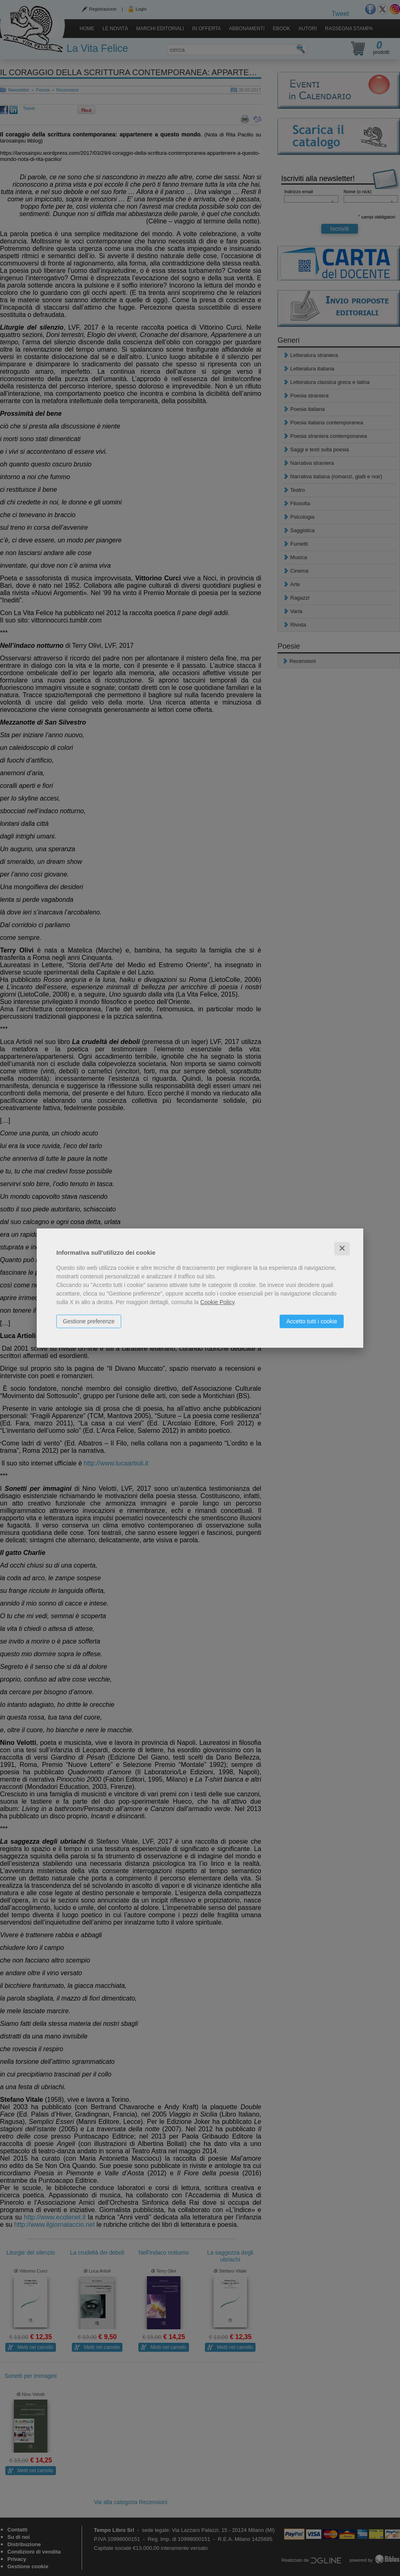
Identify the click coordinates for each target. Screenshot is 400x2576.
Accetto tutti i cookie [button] (311, 1321)
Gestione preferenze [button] (89, 1321)
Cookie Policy (217, 1302)
